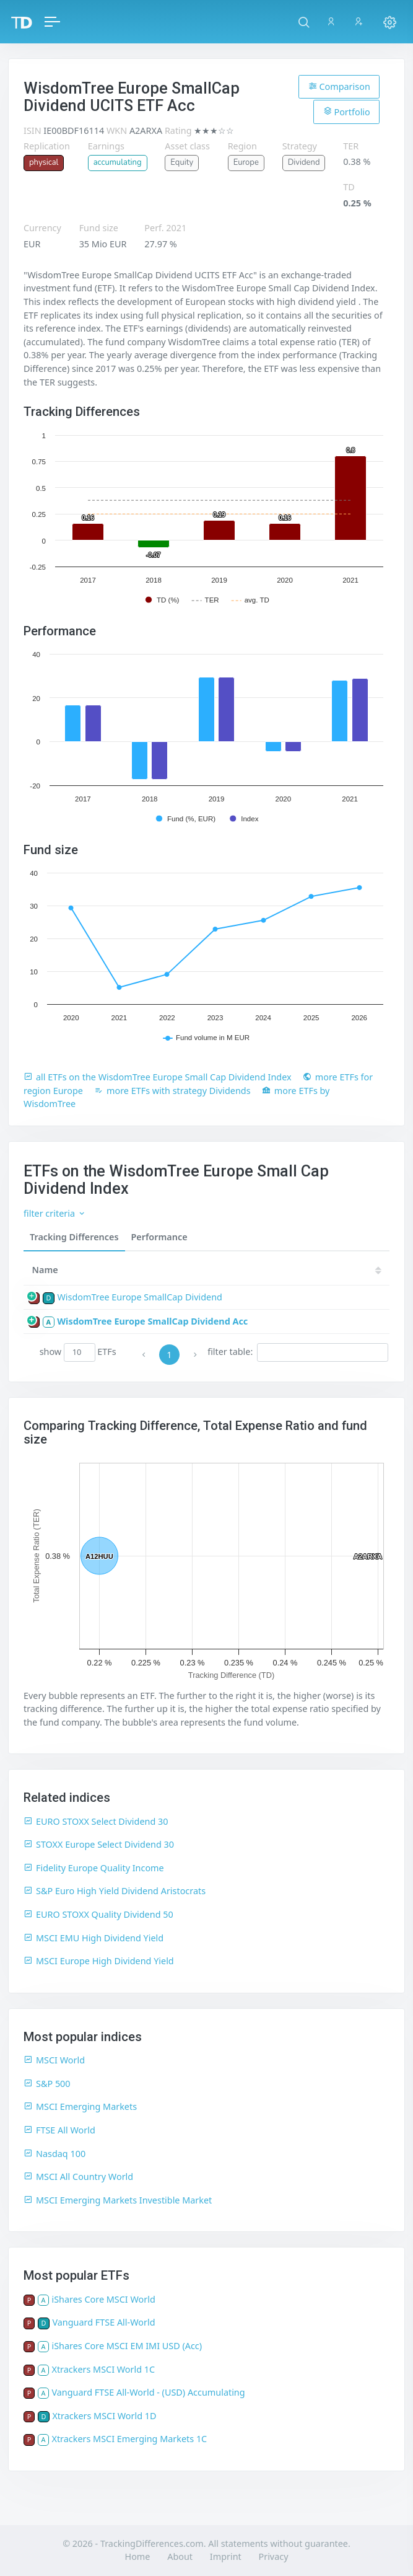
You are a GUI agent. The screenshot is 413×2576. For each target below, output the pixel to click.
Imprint (225, 2556)
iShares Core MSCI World (103, 2299)
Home (137, 2556)
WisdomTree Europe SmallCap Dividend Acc (152, 1321)
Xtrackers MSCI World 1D (104, 2416)
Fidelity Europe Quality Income (94, 1868)
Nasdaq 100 (54, 2153)
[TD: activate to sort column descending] (333, 1270)
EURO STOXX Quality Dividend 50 (98, 1914)
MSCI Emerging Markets (80, 2106)
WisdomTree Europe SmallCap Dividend (139, 1297)
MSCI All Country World (78, 2176)
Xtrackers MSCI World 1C (103, 2369)
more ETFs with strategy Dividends (172, 1090)
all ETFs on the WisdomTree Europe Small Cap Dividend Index (158, 1077)
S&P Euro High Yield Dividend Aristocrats (115, 1891)
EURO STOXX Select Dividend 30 (96, 1821)
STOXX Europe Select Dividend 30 (99, 1844)
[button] (304, 21)
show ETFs (78, 1352)
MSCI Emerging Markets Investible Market (118, 2200)
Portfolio (346, 111)
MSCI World (54, 2060)
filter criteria (55, 1213)
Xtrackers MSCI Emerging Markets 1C (129, 2439)
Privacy (273, 2556)
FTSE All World (59, 2130)
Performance (159, 1237)
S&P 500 (47, 2083)
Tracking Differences (74, 1237)
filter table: (297, 1352)
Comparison (339, 86)
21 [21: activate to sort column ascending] (366, 1270)
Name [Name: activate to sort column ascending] (45, 1270)
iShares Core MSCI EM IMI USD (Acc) (126, 2346)
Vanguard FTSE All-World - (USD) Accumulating (148, 2392)
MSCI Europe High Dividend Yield (99, 1961)
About (180, 2556)
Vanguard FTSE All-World (103, 2322)
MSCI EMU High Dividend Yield (93, 1938)
